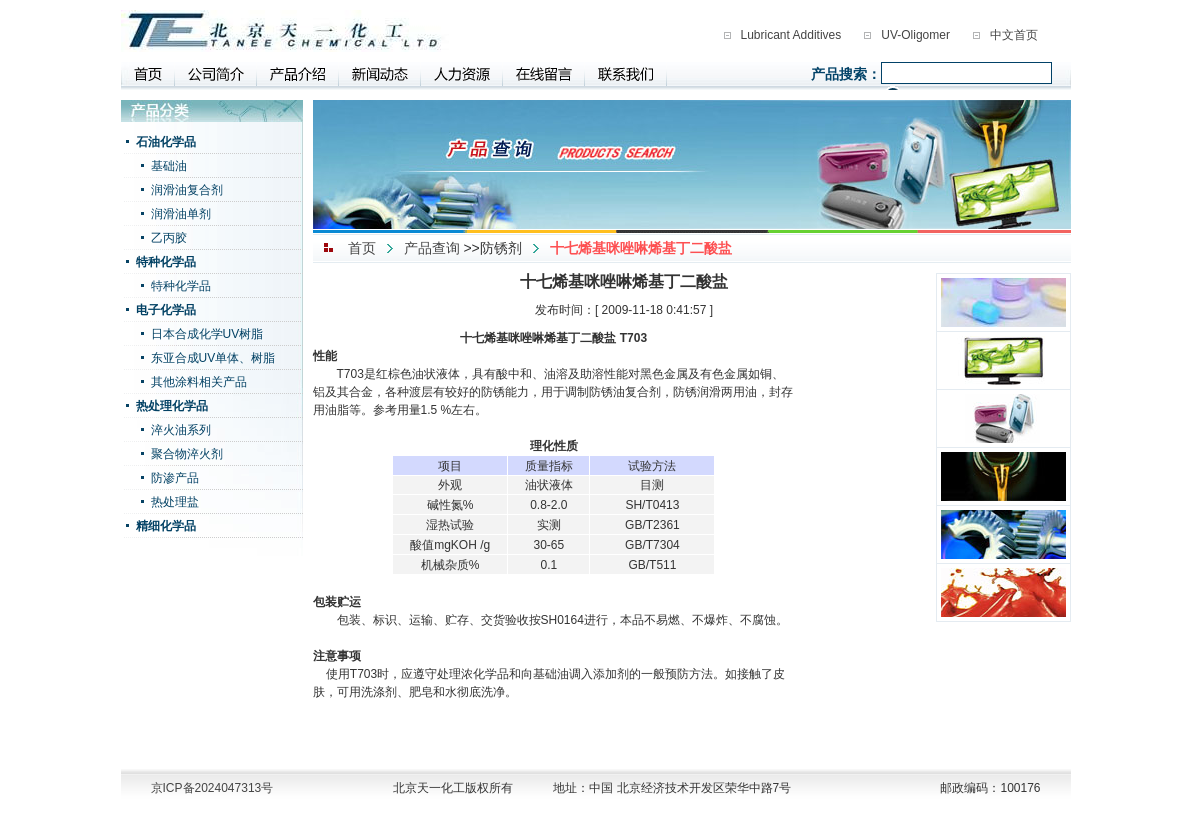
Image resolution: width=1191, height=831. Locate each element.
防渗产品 (175, 478)
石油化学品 (166, 142)
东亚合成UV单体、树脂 (213, 358)
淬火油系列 (181, 430)
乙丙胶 (169, 238)
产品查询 (432, 248)
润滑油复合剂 (187, 190)
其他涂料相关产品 (199, 382)
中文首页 (1014, 35)
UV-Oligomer (915, 35)
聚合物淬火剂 (187, 454)
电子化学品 (166, 310)
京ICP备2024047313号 (212, 788)
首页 (362, 248)
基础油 (169, 166)
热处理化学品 (172, 406)
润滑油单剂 (181, 214)
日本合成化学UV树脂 (207, 334)
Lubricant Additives (791, 35)
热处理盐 (175, 502)
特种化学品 (166, 262)
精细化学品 (166, 526)
